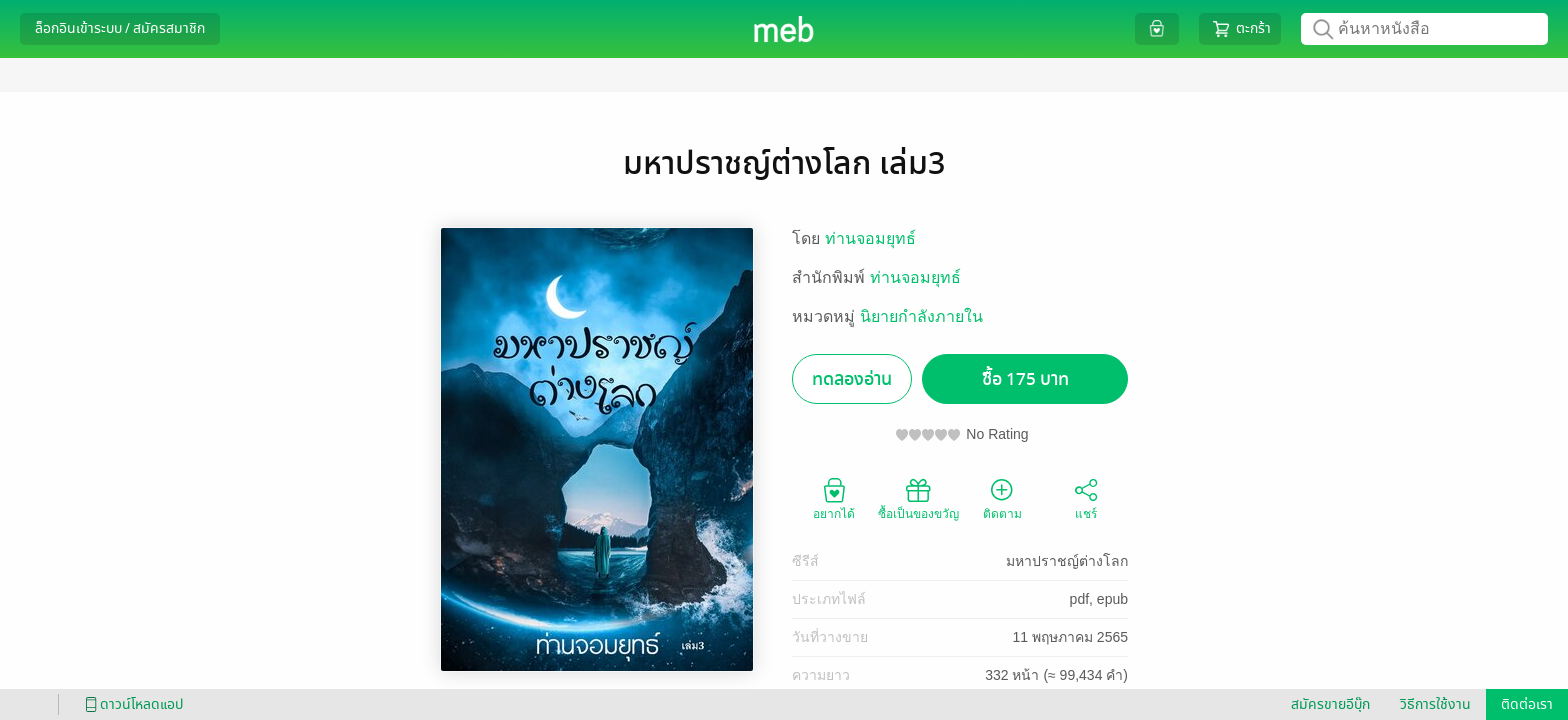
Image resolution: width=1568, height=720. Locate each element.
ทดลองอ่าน (852, 379)
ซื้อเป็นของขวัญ (918, 498)
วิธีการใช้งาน (1435, 704)
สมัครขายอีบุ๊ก (1330, 704)
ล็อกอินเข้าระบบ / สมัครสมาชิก (120, 28)
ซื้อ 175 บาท (1025, 379)
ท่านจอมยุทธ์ (870, 238)
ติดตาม (1002, 498)
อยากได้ (834, 498)
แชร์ (1086, 498)
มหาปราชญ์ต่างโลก (1067, 561)
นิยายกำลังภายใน (921, 316)
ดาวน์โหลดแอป (131, 704)
